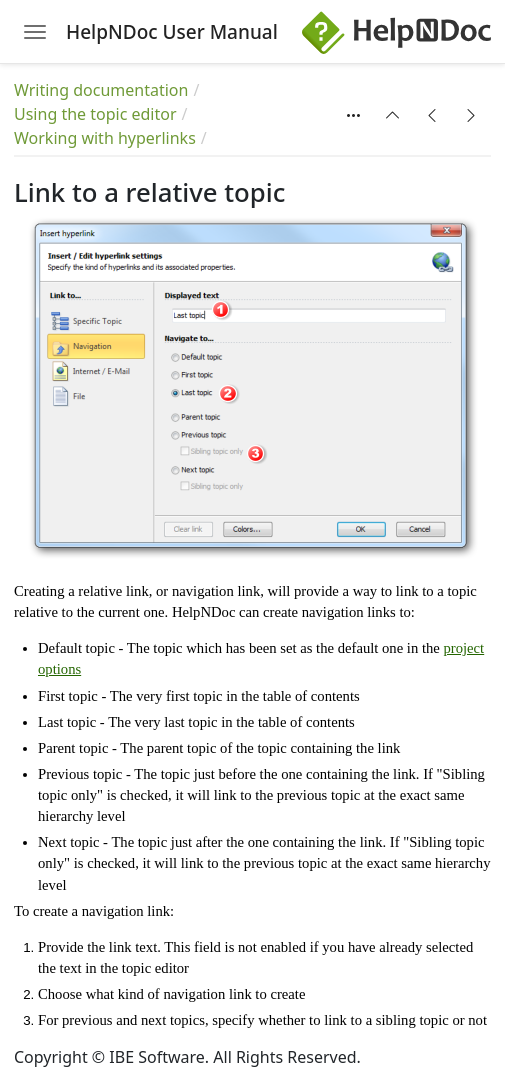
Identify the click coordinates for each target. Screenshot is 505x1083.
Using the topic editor (95, 114)
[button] (393, 115)
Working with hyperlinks (105, 138)
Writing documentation (101, 90)
